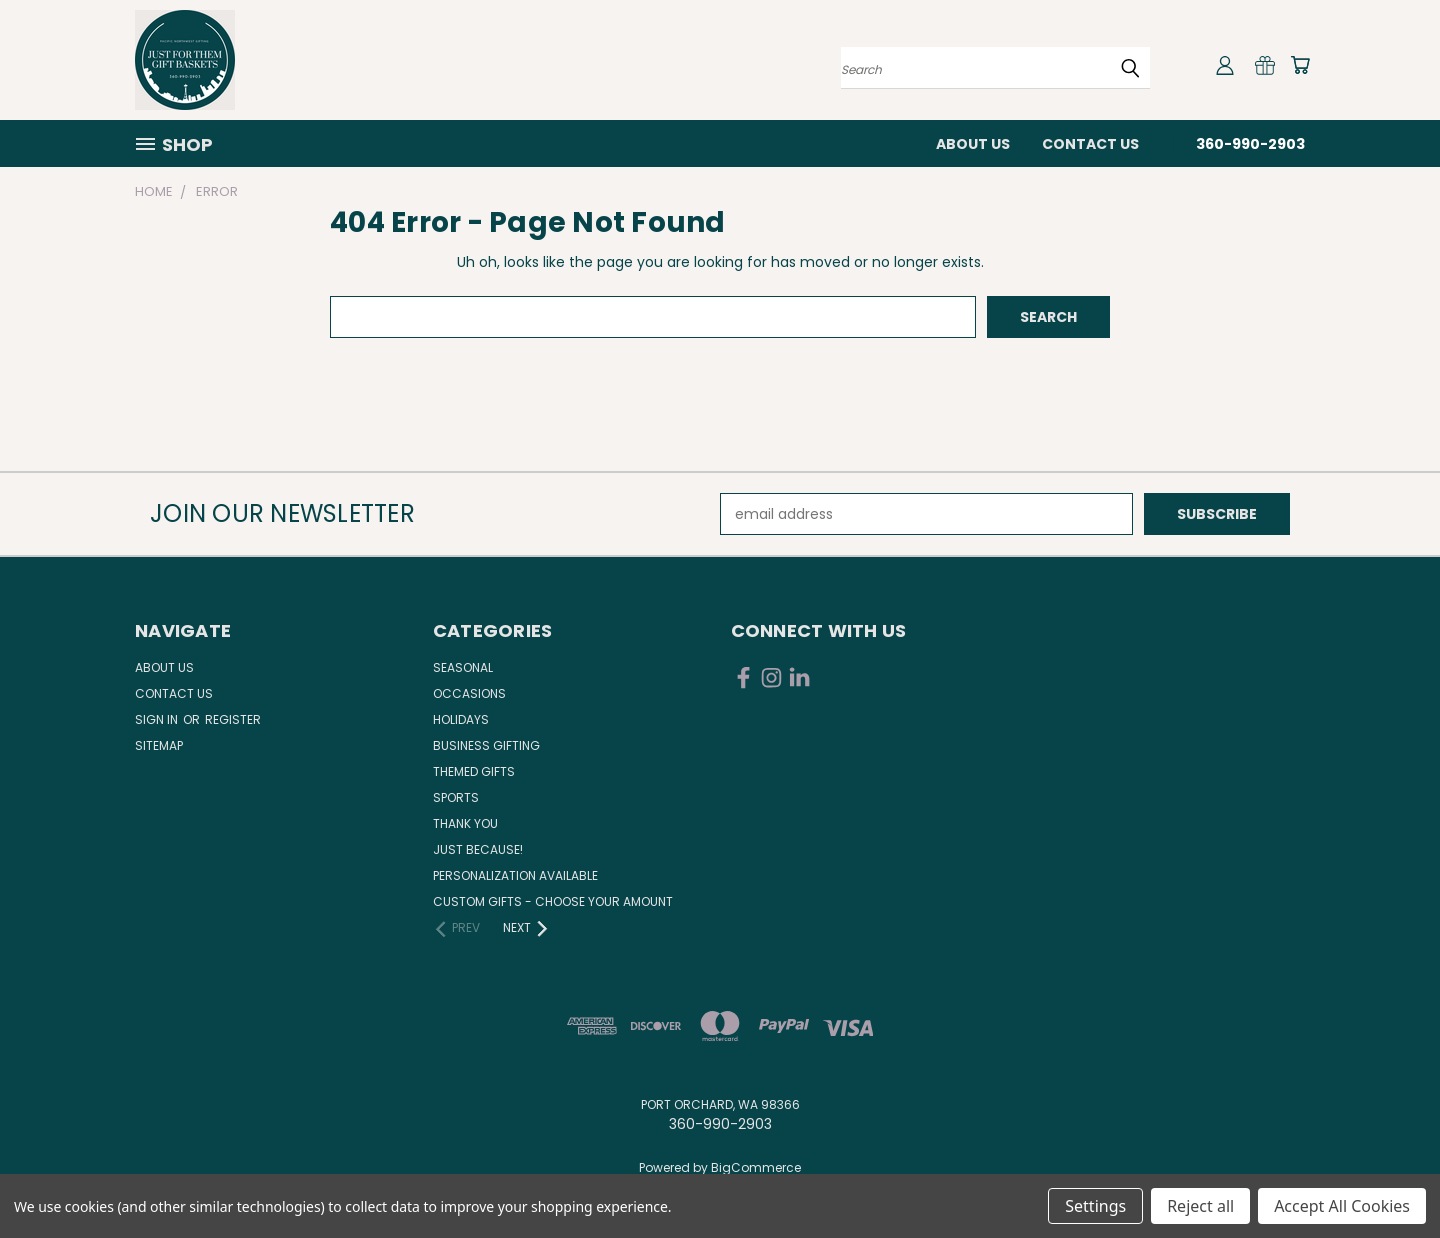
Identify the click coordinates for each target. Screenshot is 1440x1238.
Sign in (158, 719)
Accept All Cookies (1342, 1206)
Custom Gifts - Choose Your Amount (553, 901)
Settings (1095, 1206)
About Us (973, 144)
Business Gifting (486, 745)
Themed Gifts (474, 771)
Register (233, 719)
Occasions (469, 693)
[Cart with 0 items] (1300, 65)
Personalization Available (515, 875)
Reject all (1200, 1206)
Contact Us (1090, 144)
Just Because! (478, 849)
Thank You (465, 823)
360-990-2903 (1250, 144)
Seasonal (463, 667)
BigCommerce (756, 1167)
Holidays (461, 719)
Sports (456, 797)
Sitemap (159, 745)
